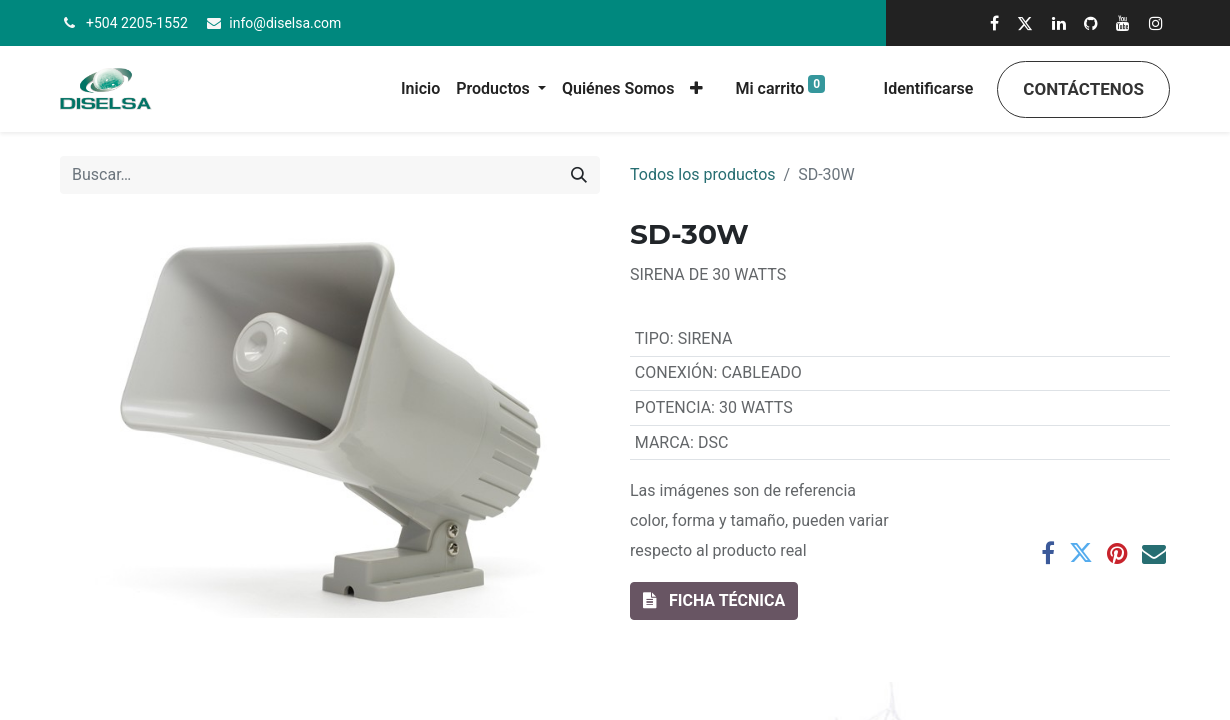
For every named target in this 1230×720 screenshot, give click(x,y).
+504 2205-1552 (137, 23)
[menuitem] (420, 89)
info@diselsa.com (285, 23)
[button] (696, 89)
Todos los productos (703, 174)
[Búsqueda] (579, 175)
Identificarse (929, 88)
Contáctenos (1083, 89)
